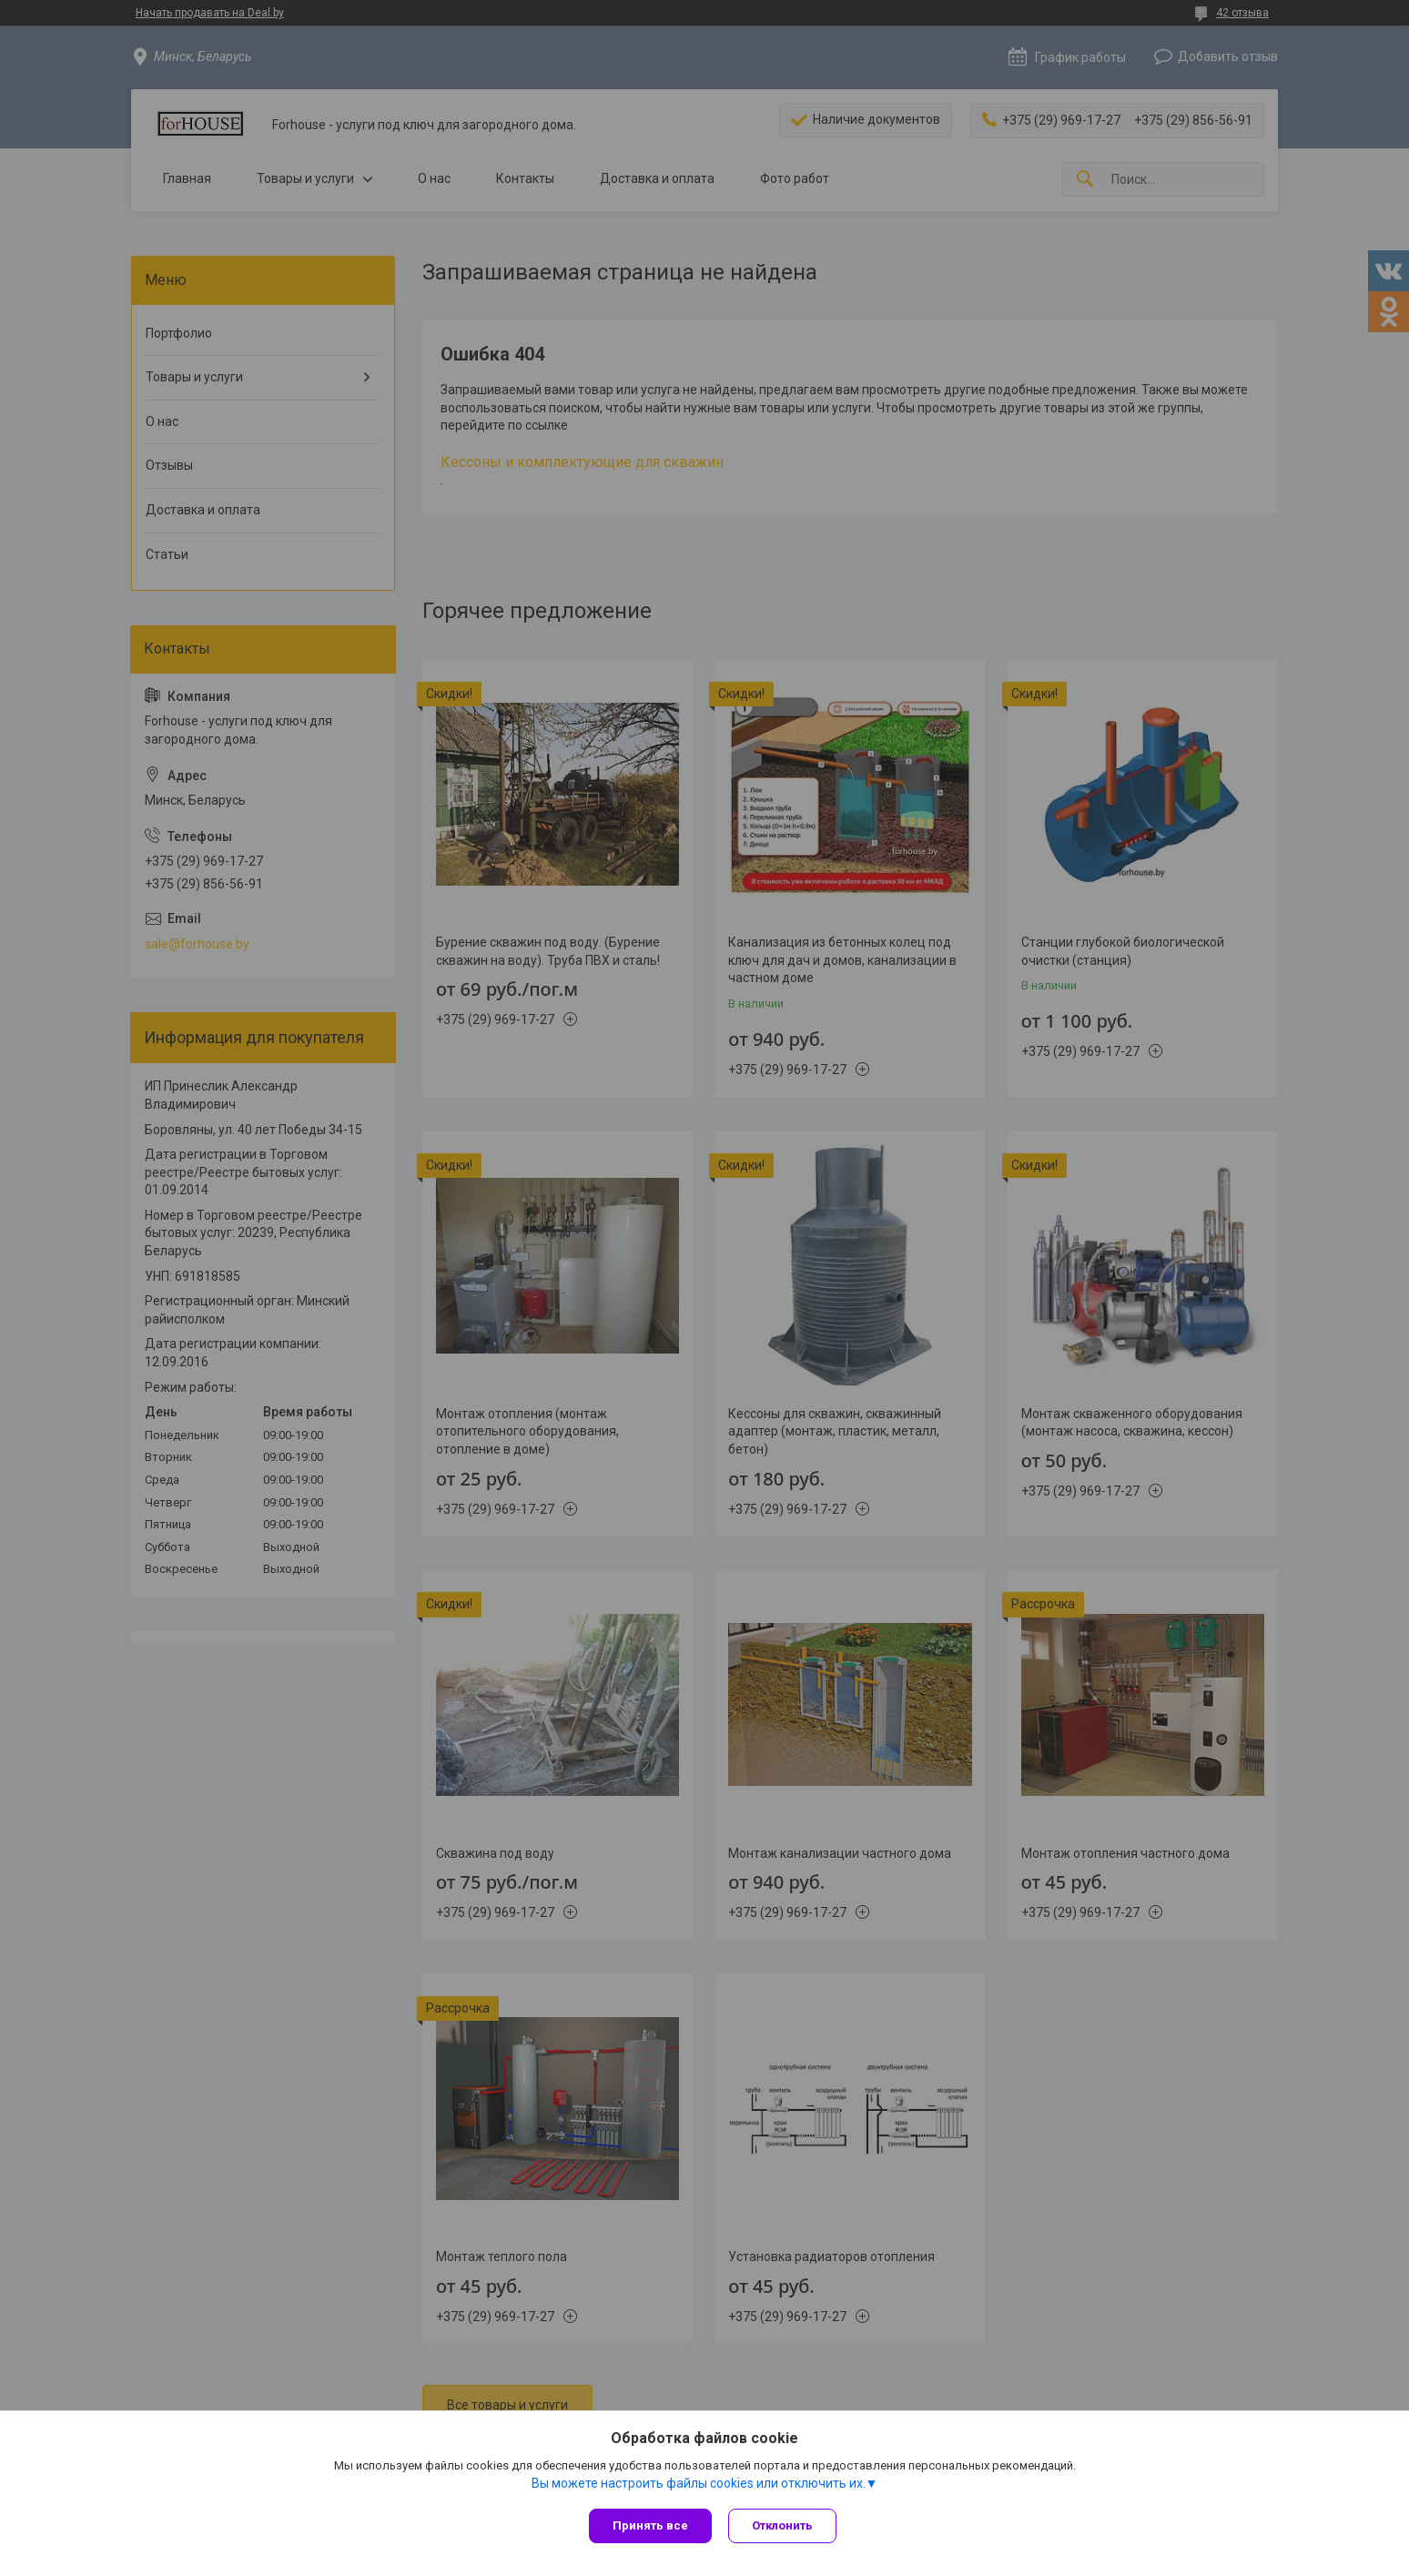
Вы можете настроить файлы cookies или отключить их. (699, 2484)
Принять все (650, 2525)
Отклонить (784, 2525)
